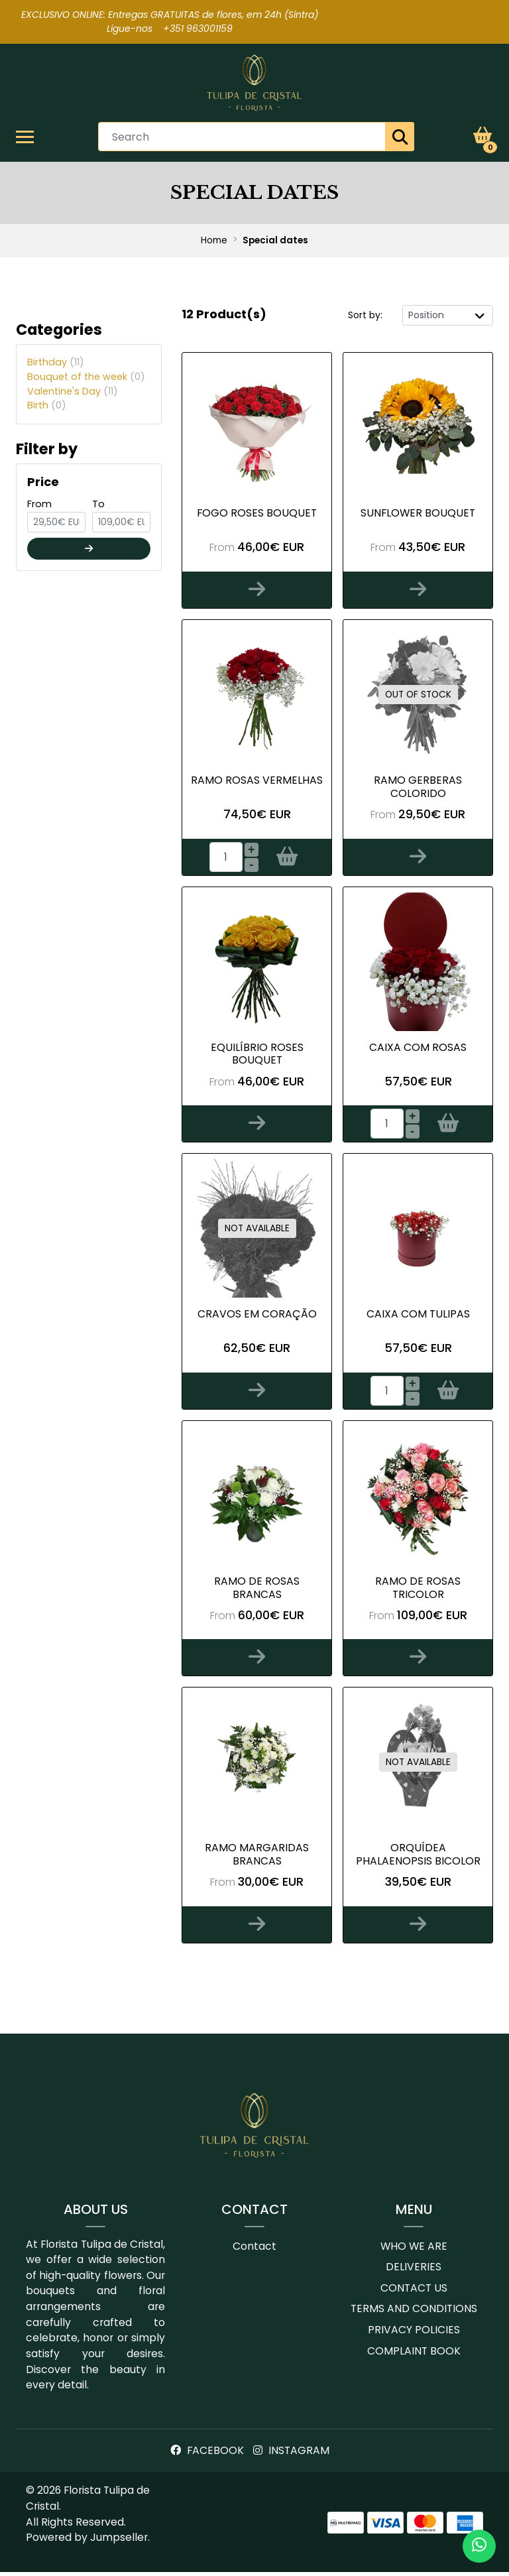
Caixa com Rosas (418, 1049)
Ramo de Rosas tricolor (418, 1590)
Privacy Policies (414, 2333)
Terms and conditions (414, 2313)
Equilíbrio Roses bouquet (257, 1056)
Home (214, 241)
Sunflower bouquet (418, 514)
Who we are (413, 2250)
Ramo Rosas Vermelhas (257, 782)
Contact (254, 2250)
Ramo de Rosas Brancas (257, 1590)
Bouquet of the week (86, 378)
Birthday (55, 363)
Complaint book (414, 2354)
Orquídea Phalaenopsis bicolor (418, 1858)
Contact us (413, 2292)
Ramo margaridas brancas (257, 1858)
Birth (46, 406)
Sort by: (365, 316)
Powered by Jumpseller (87, 2541)
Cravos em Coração (257, 1316)
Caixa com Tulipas (418, 1316)
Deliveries (413, 2270)
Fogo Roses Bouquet (256, 514)
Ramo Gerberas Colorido (418, 788)
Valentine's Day (72, 392)
